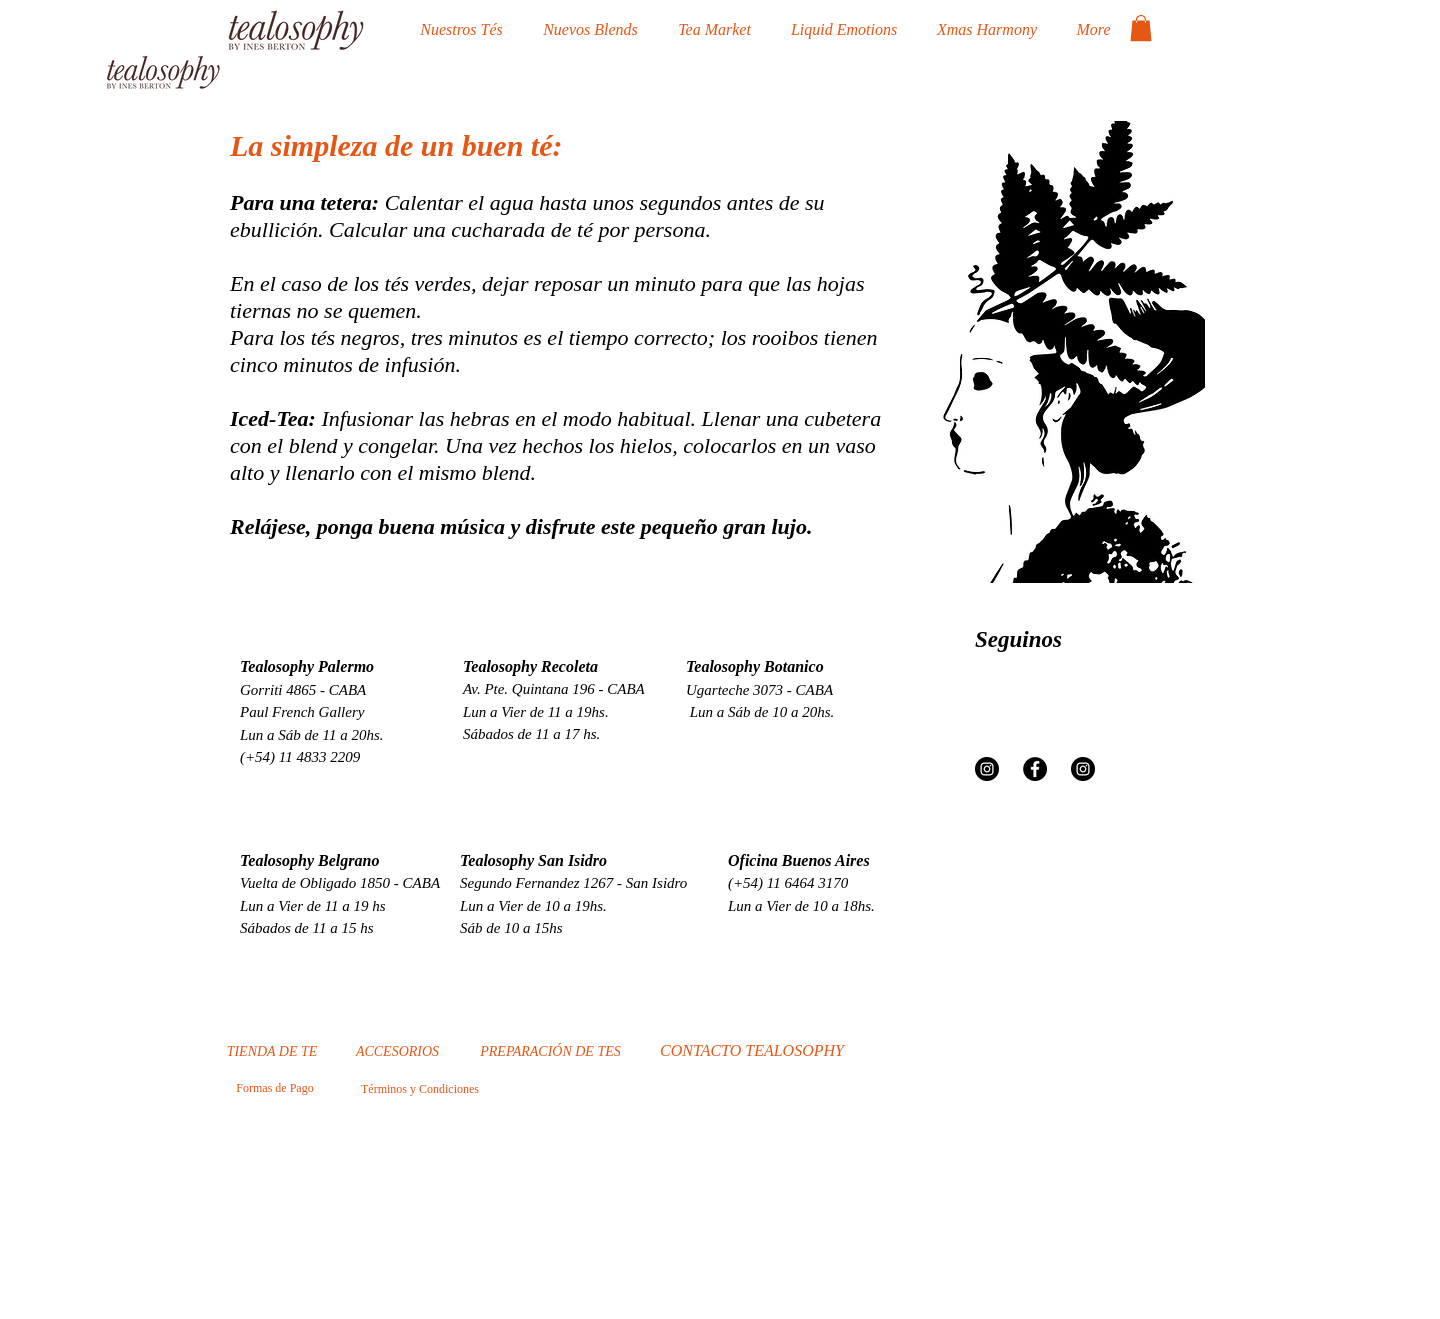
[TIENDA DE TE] (272, 1051)
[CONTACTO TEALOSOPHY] (752, 1051)
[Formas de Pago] (275, 1088)
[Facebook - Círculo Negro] (1035, 769)
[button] (1141, 28)
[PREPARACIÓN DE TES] (550, 1051)
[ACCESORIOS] (397, 1051)
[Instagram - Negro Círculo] (987, 769)
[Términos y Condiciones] (420, 1089)
